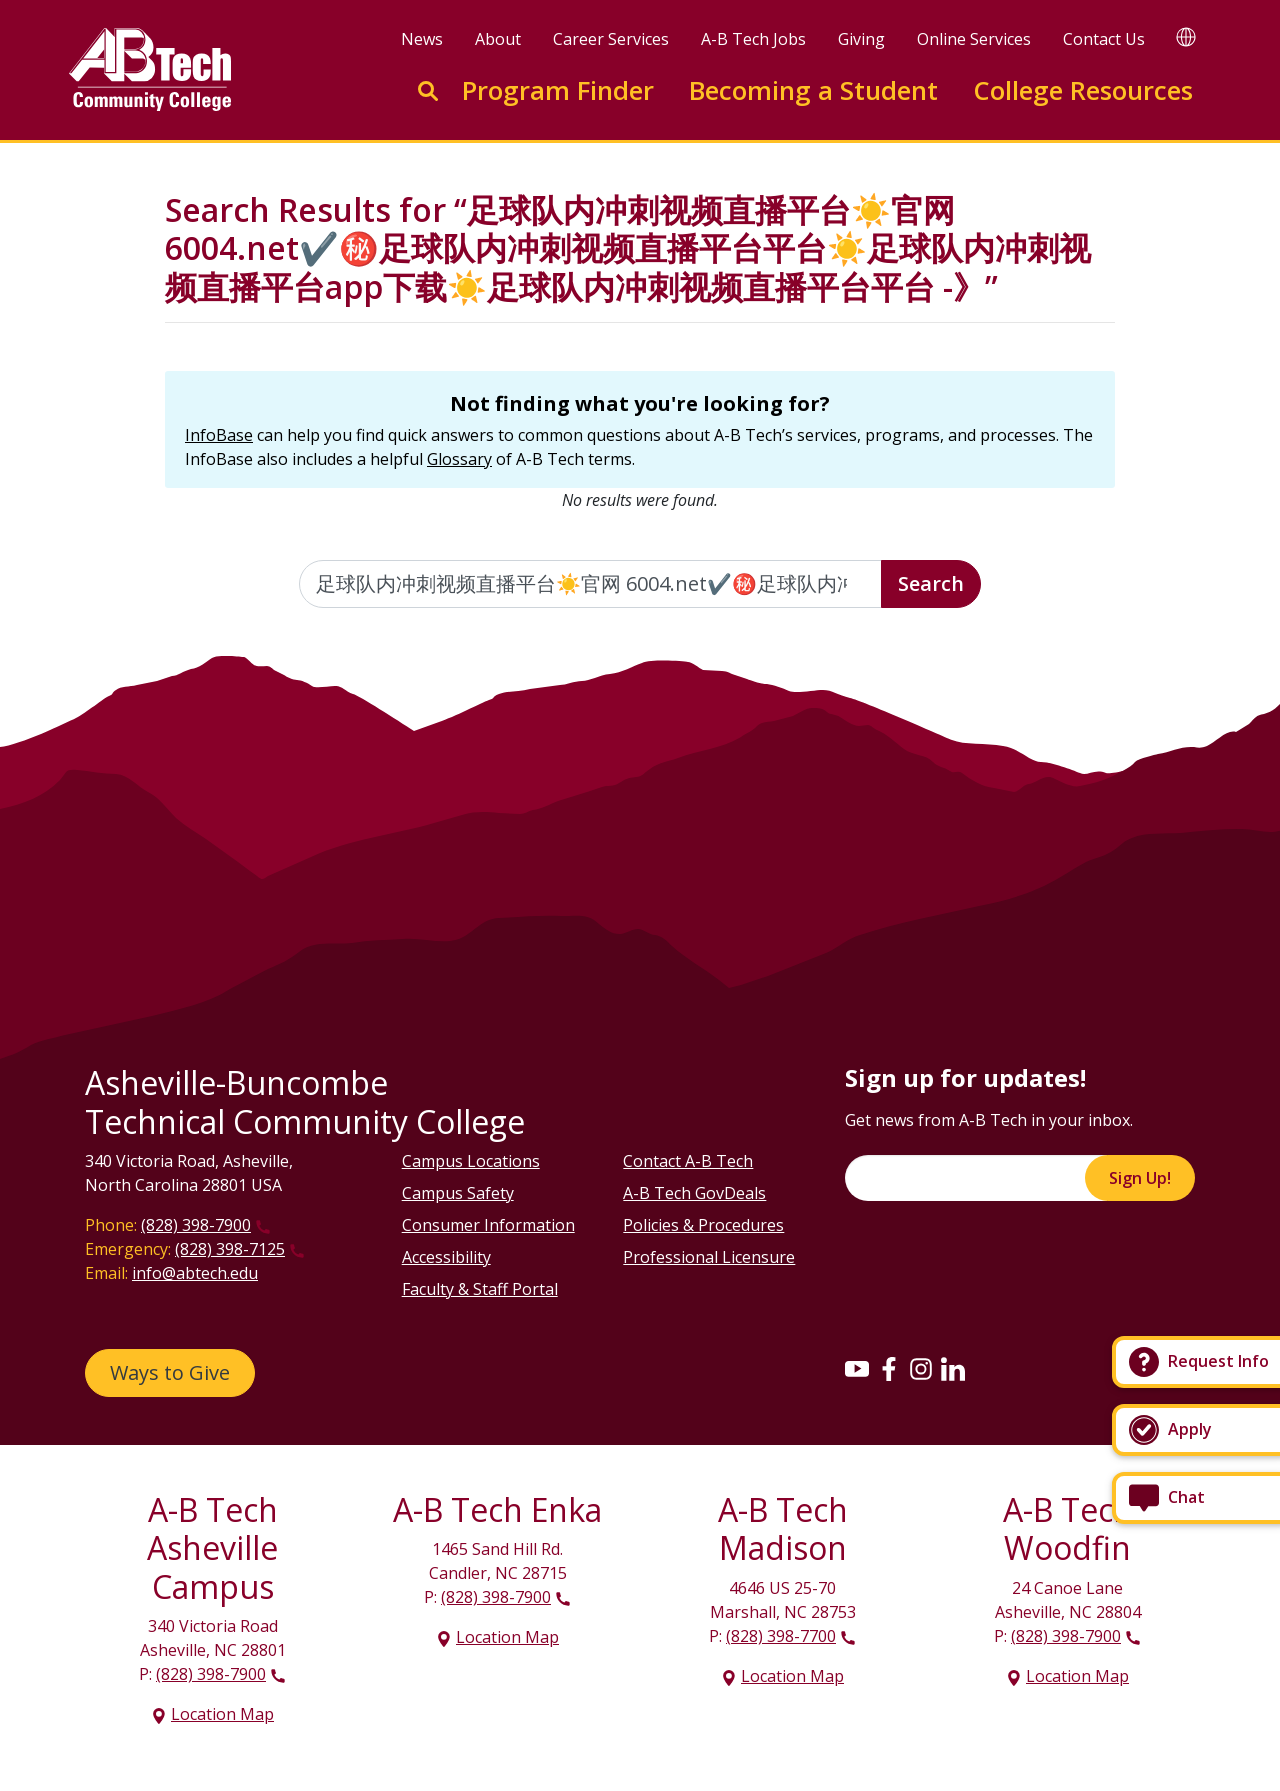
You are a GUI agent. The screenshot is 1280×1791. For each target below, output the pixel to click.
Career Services (611, 39)
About (498, 39)
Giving (861, 39)
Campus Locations (471, 1161)
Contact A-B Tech (688, 1161)
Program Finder (558, 90)
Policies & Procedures (703, 1225)
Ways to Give (170, 1372)
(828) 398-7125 (230, 1249)
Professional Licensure (709, 1257)
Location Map (222, 1714)
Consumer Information (488, 1225)
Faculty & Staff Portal (480, 1289)
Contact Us (1104, 39)
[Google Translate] (1186, 36)
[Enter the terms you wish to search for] (591, 584)
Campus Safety (458, 1193)
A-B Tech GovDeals (694, 1193)
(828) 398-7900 (196, 1225)
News (422, 39)
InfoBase (219, 435)
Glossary (459, 459)
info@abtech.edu (195, 1273)
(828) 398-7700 (781, 1636)
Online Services (974, 39)
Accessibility (446, 1257)
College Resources (1083, 90)
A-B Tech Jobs (753, 39)
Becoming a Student (813, 90)
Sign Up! (1140, 1178)
